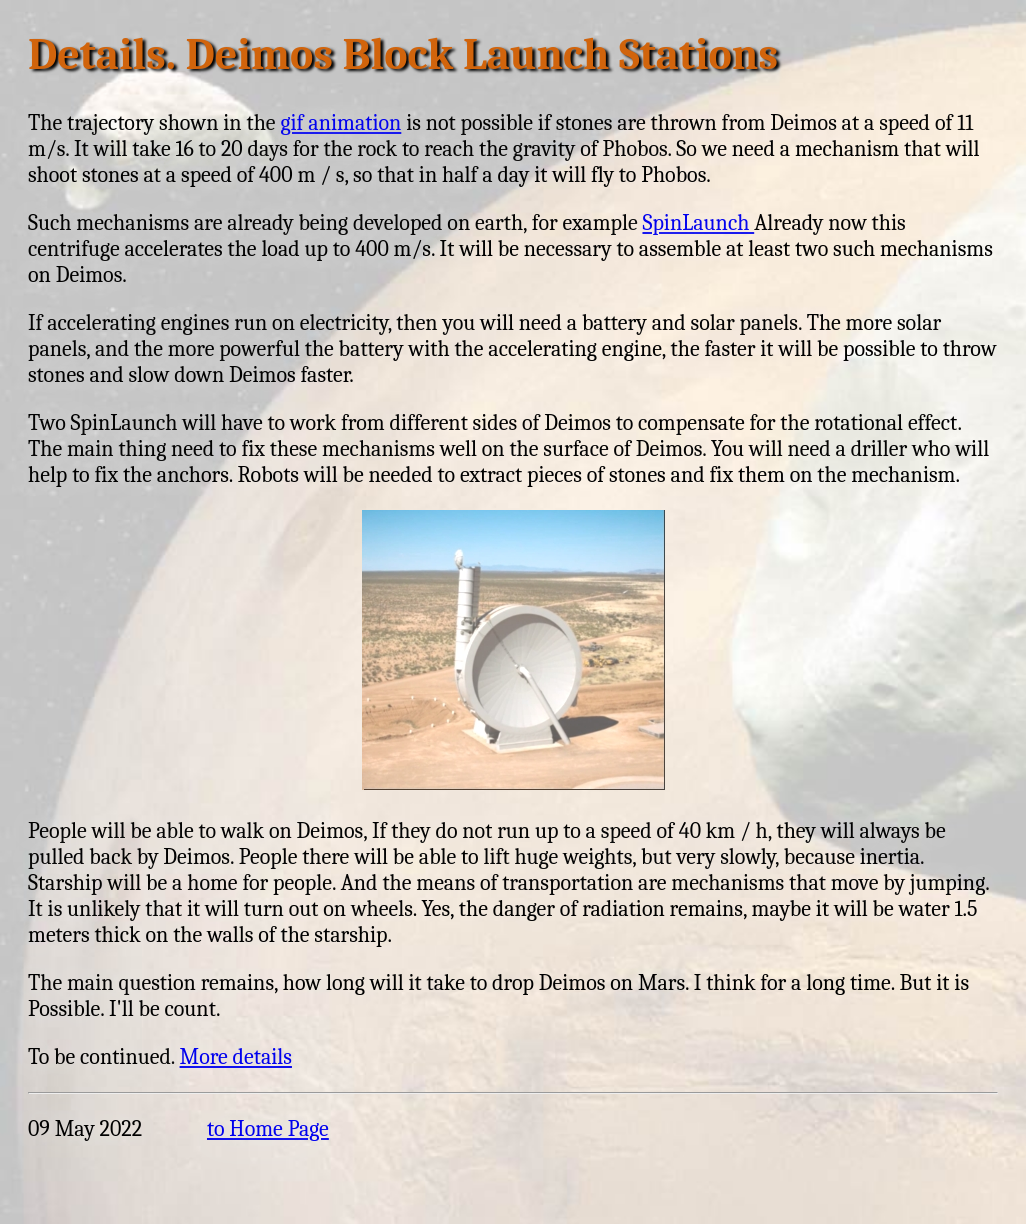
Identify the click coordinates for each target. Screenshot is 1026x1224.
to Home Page (268, 1129)
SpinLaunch (698, 223)
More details (236, 1057)
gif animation (340, 123)
